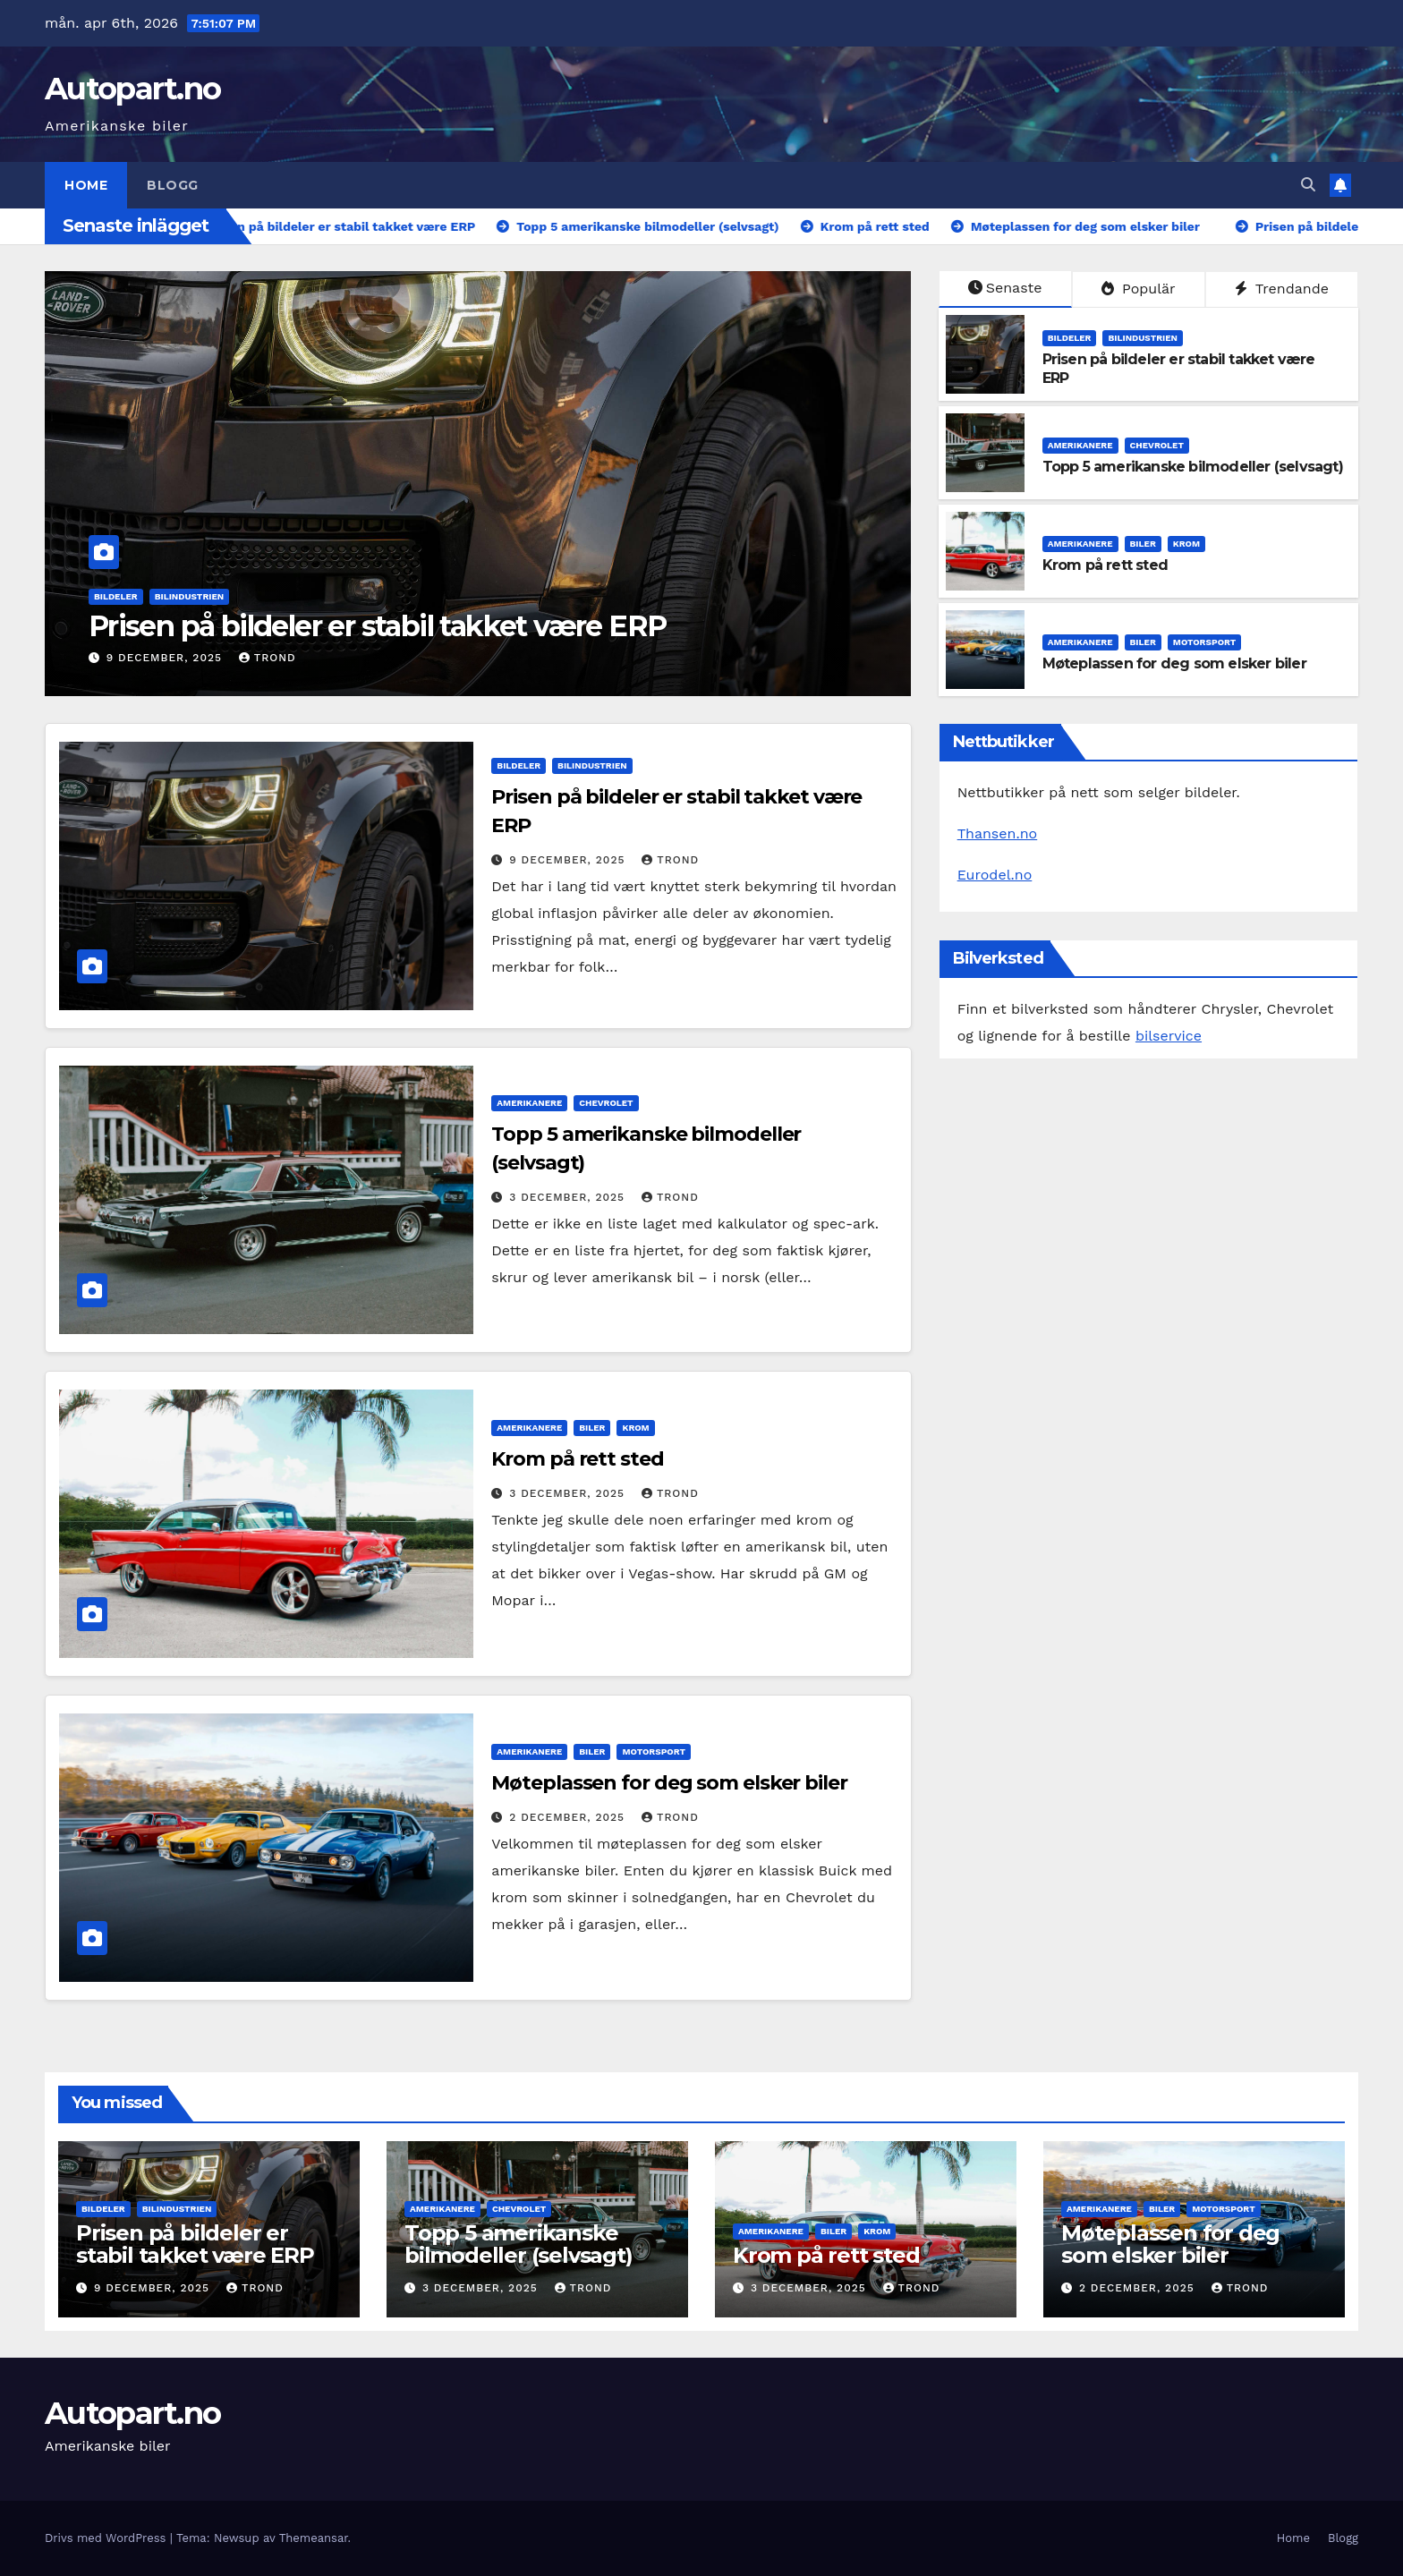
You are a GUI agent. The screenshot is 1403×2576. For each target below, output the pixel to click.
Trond (267, 657)
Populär (1138, 288)
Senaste (1005, 287)
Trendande (1282, 288)
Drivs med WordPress (107, 2538)
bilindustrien (190, 596)
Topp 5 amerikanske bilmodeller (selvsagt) (1192, 466)
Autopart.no (132, 88)
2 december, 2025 (569, 1817)
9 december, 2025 (166, 657)
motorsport (1205, 642)
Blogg (173, 185)
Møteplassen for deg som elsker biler (1174, 663)
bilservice (1168, 1035)
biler (1143, 543)
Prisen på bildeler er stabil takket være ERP (378, 625)
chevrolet (1157, 445)
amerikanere (1080, 445)
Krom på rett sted (1105, 565)
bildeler (116, 596)
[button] (1308, 184)
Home (85, 185)
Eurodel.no (995, 874)
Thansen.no (997, 833)
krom (1186, 543)
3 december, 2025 (569, 1197)
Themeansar (313, 2538)
